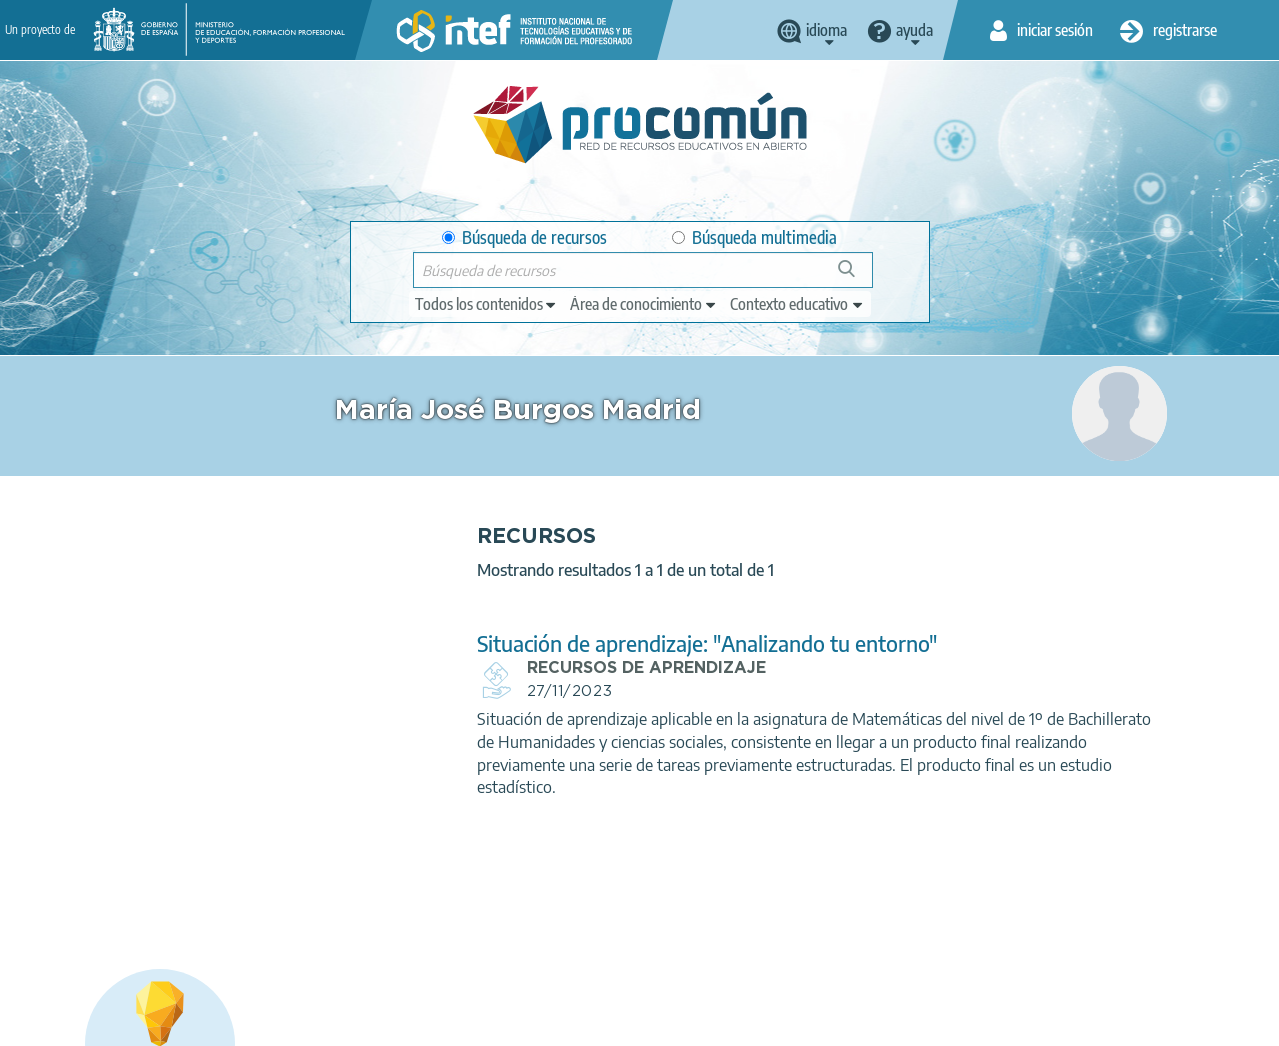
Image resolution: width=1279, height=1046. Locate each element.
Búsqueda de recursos (524, 237)
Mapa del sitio (732, 1022)
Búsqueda (857, 276)
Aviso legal (224, 1022)
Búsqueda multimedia (754, 237)
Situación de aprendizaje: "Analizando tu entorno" (575, 643)
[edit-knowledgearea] (644, 304)
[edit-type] (486, 304)
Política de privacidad (349, 1022)
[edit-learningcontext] (797, 304)
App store (522, 943)
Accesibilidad (621, 1022)
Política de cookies (498, 1022)
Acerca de (133, 1022)
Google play (694, 943)
